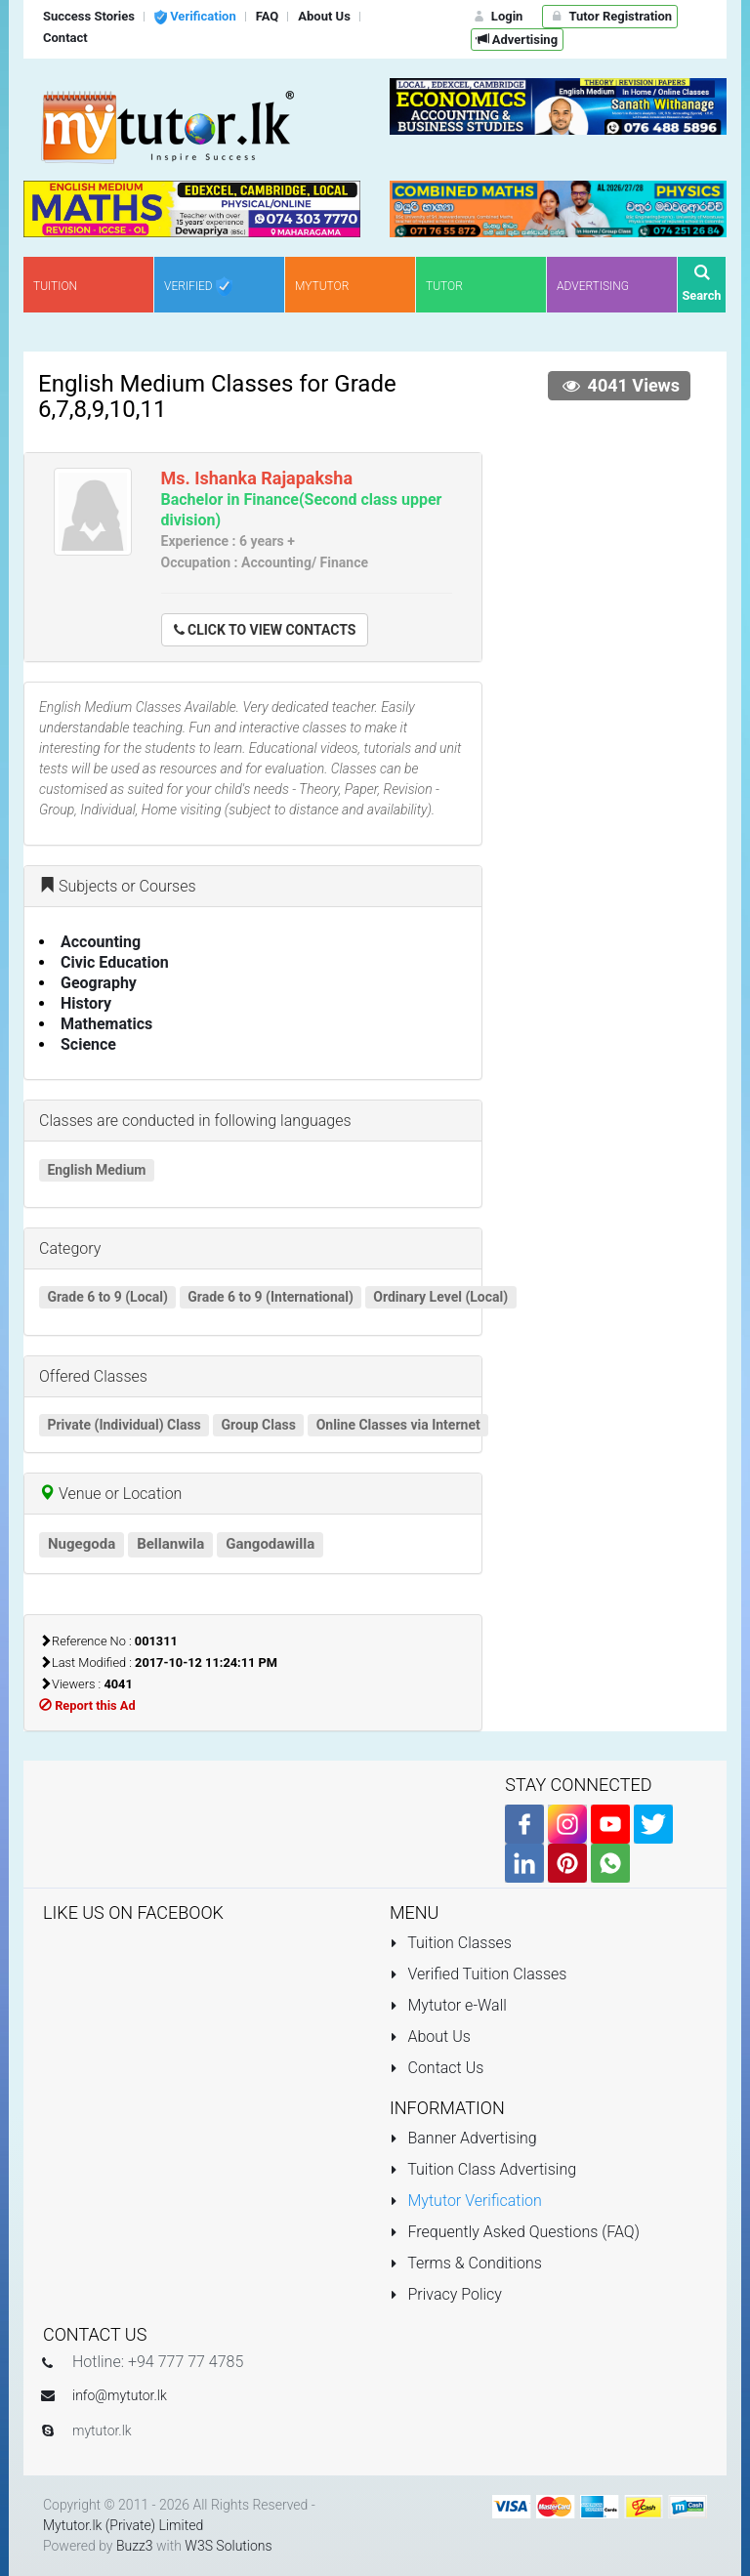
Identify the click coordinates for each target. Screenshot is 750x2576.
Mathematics (106, 1024)
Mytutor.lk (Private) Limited (123, 2525)
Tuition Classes (451, 1942)
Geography (99, 983)
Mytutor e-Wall (448, 2005)
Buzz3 (134, 2546)
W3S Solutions (228, 2546)
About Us (430, 2036)
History (86, 1003)
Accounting (101, 942)
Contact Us (436, 2067)
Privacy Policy (446, 2294)
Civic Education (115, 962)
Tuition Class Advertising (483, 2169)
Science (88, 1044)
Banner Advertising (463, 2138)
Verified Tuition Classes (478, 1974)
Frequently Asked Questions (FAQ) (515, 2232)
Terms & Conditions (466, 2263)
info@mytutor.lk (119, 2395)
